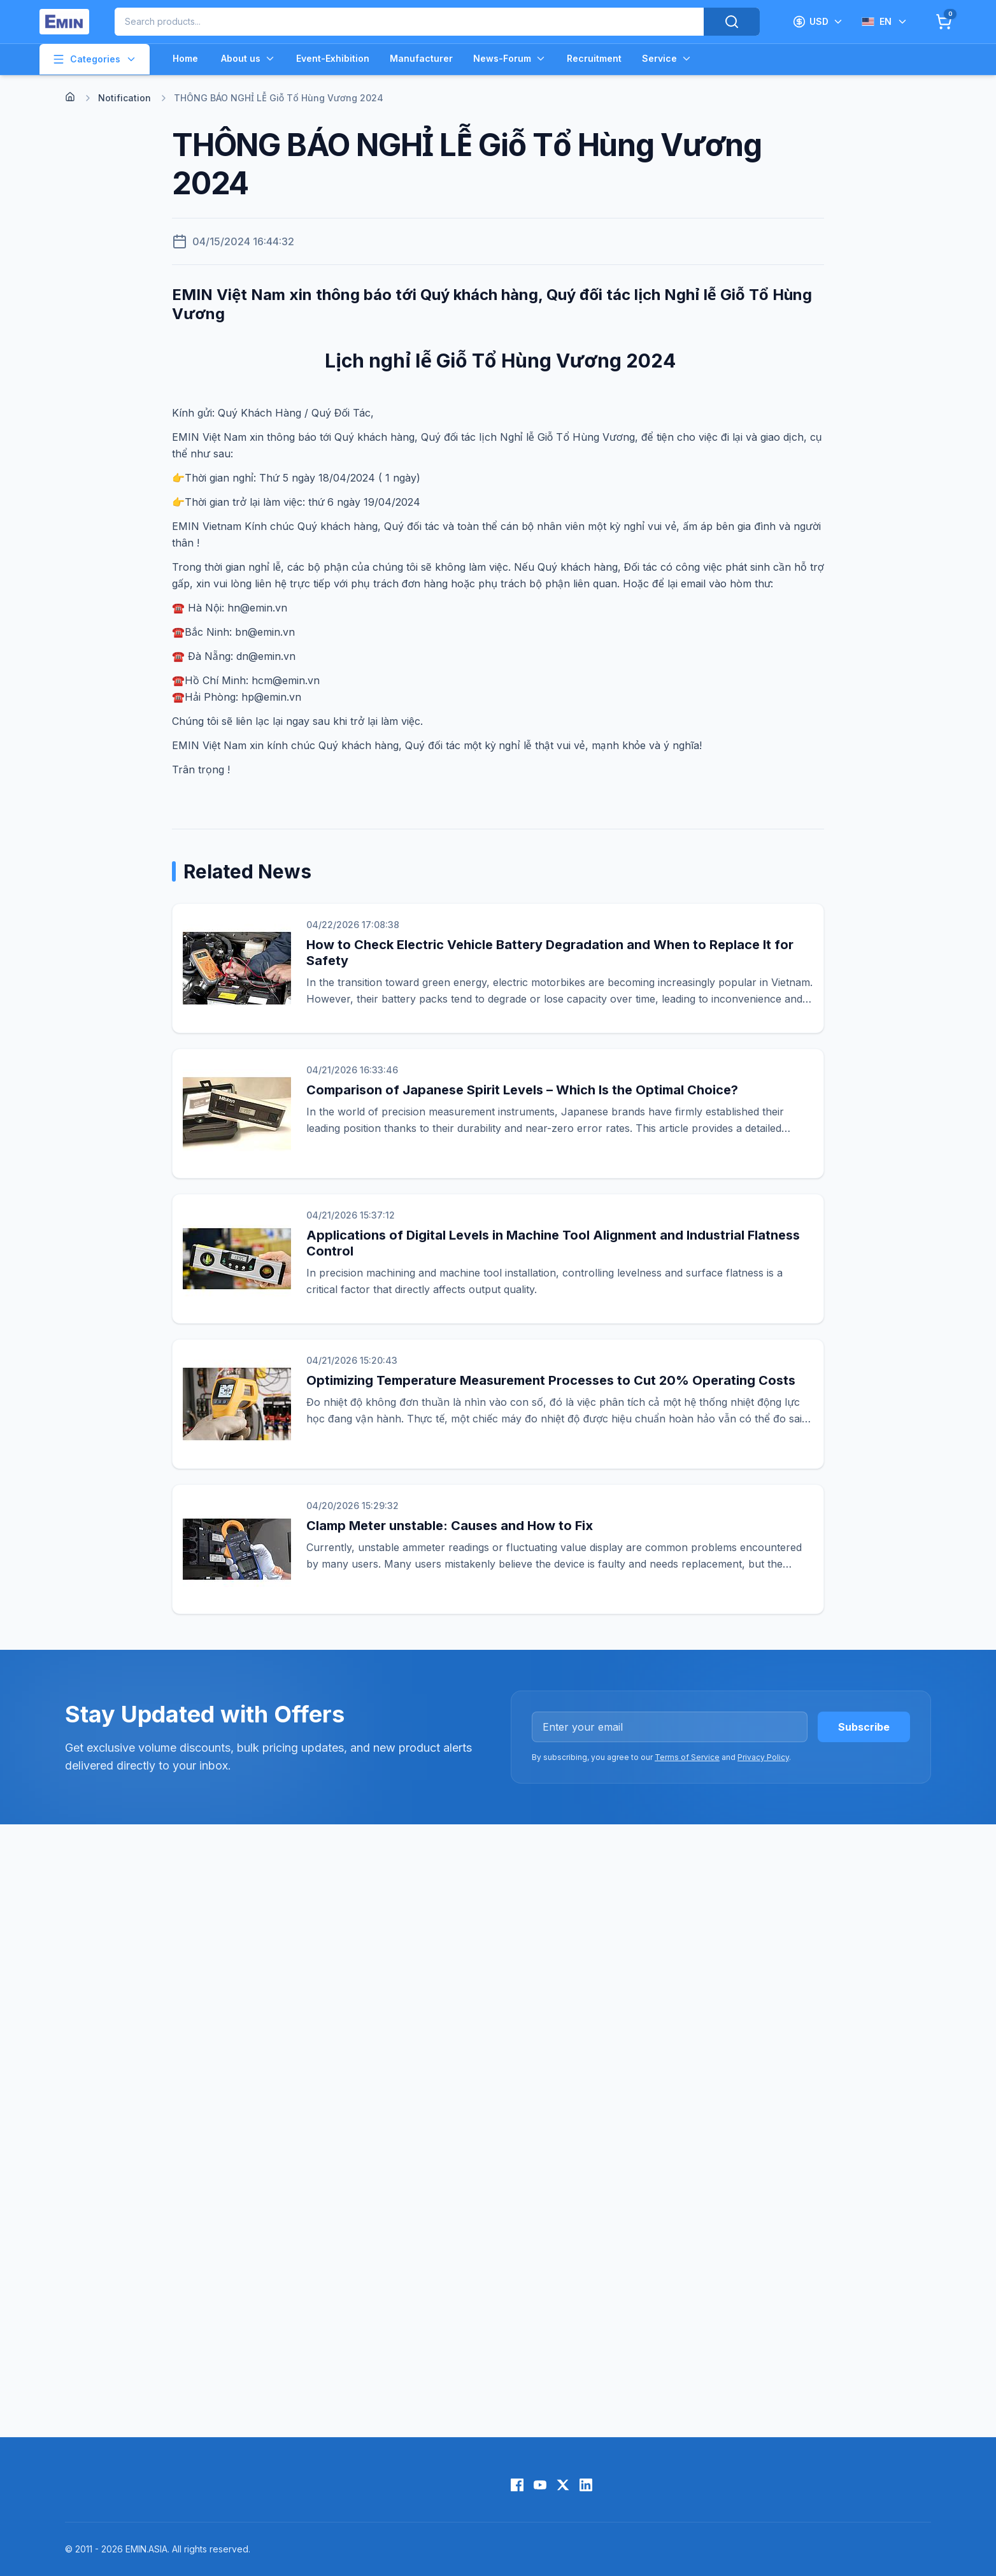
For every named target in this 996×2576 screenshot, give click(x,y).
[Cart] (944, 21)
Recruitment (594, 58)
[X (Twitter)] (563, 2485)
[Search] (732, 22)
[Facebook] (517, 2485)
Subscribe (864, 1727)
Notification (124, 97)
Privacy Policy (763, 1757)
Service (667, 58)
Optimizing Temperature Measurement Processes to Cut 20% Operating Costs (550, 1380)
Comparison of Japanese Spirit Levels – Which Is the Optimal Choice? (522, 1090)
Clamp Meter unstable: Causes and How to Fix (449, 1525)
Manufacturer (421, 58)
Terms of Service (687, 1757)
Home (185, 58)
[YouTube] (540, 2485)
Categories (94, 59)
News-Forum (509, 58)
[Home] (70, 97)
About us (248, 58)
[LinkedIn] (586, 2485)
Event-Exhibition (332, 58)
